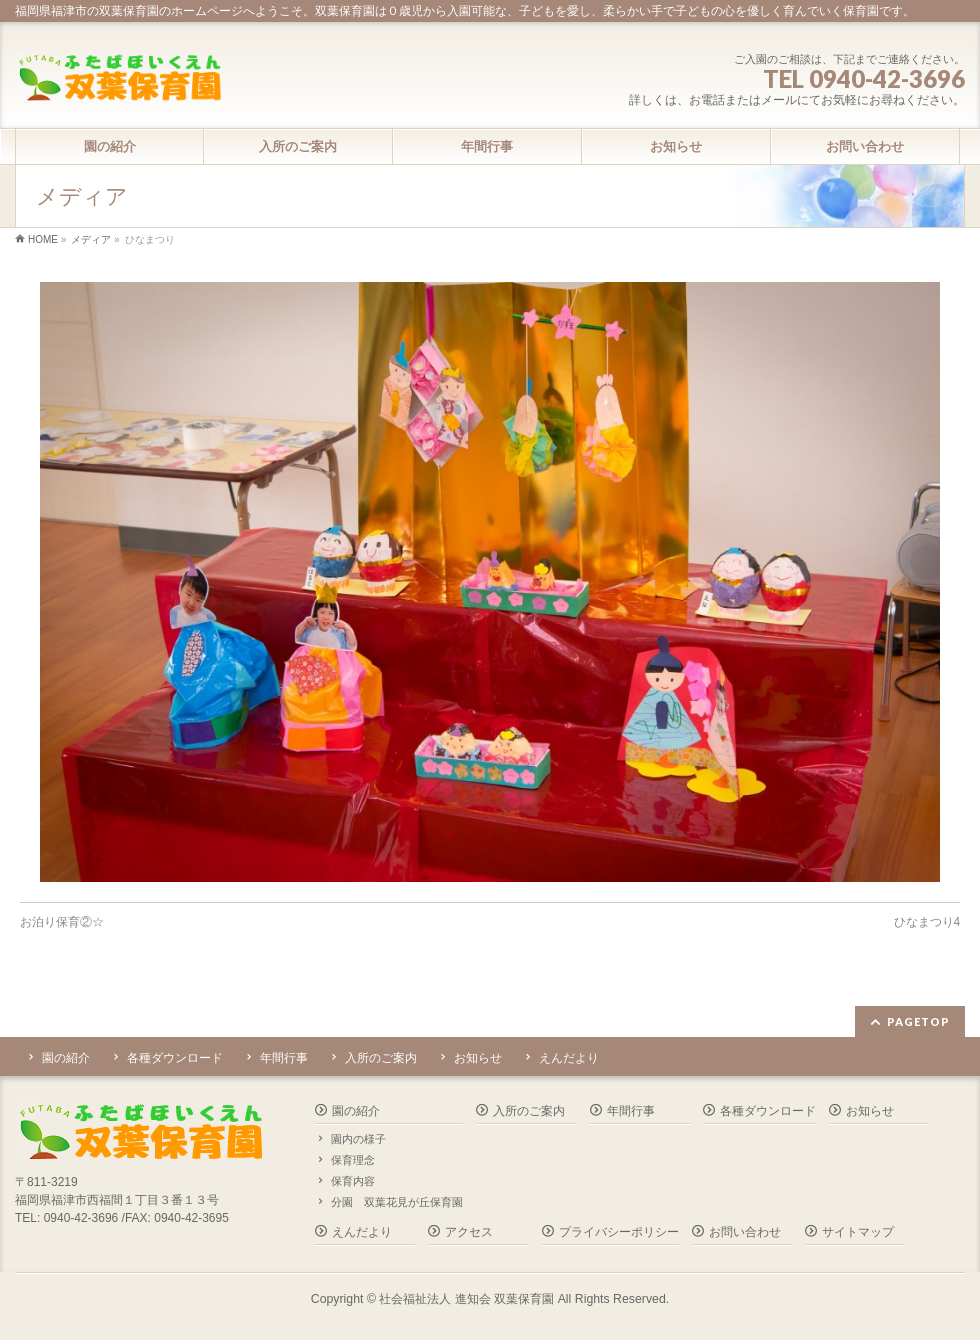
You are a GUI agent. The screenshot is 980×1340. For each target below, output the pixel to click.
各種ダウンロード (175, 1058)
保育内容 (353, 1181)
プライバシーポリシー (619, 1232)
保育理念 (353, 1160)
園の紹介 (66, 1058)
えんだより (569, 1058)
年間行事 (284, 1058)
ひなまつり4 (927, 922)
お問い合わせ (745, 1232)
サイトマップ (858, 1232)
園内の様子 (358, 1139)
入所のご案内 (381, 1058)
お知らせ (478, 1058)
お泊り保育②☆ (62, 922)
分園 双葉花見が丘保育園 (397, 1202)
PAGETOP (918, 1021)
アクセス (469, 1232)
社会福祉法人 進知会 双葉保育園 (466, 1299)
